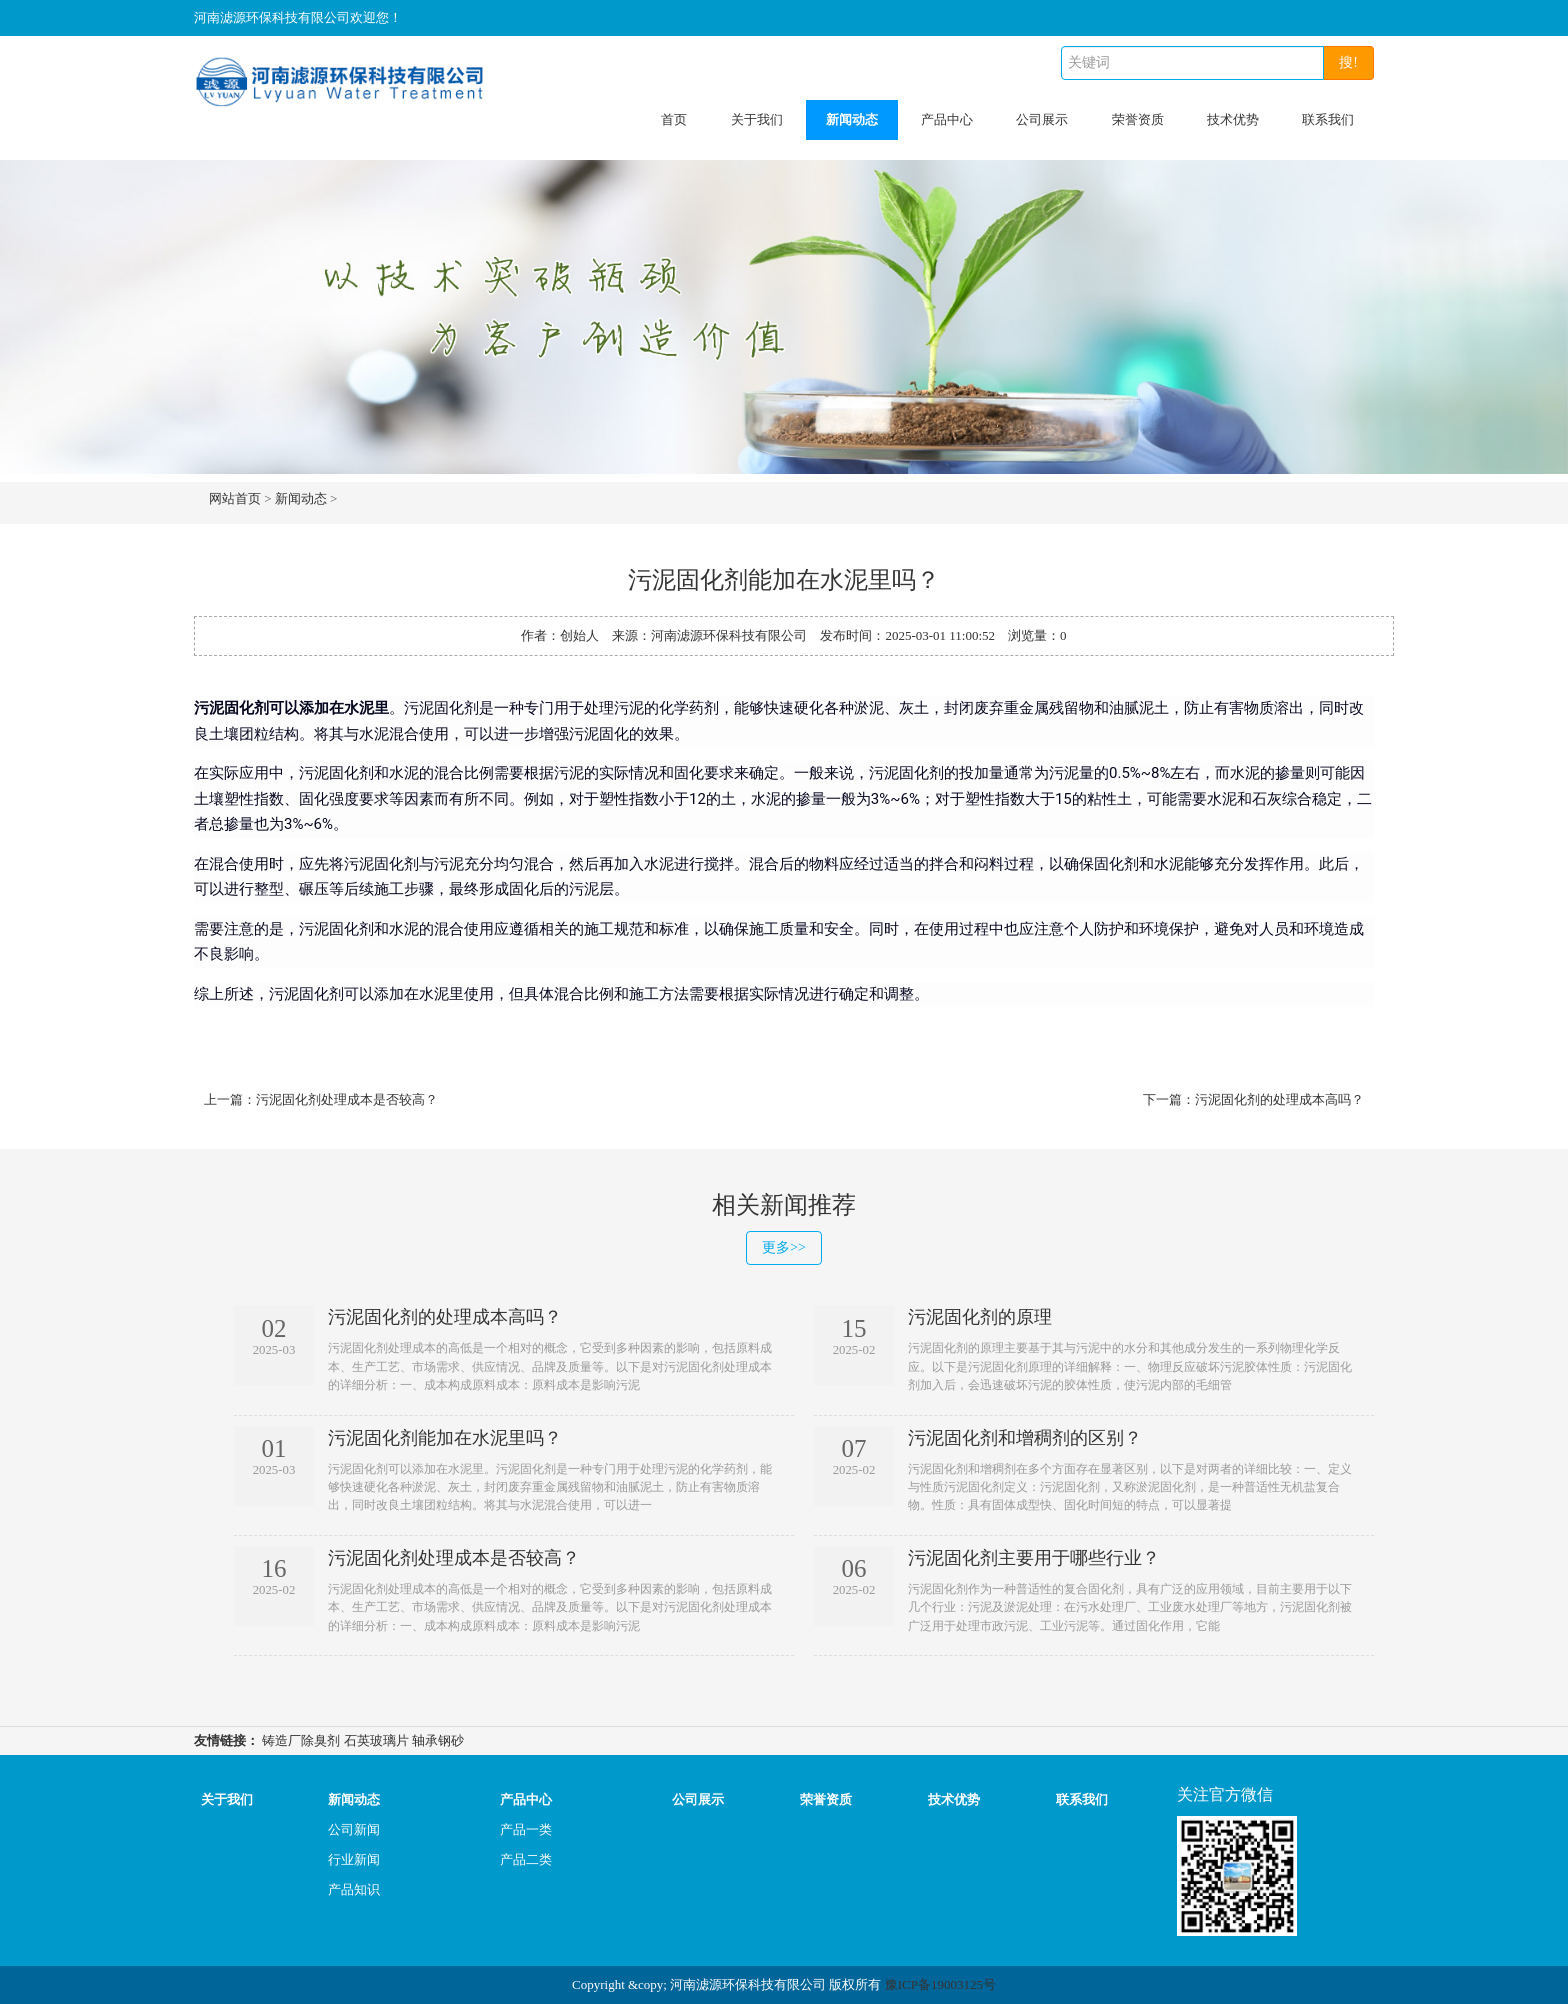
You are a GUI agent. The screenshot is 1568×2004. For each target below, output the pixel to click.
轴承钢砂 (438, 1740)
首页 (674, 119)
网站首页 (235, 498)
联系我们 (1328, 119)
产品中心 (947, 119)
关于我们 (757, 119)
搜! (1348, 62)
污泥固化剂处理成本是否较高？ (347, 1099)
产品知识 (354, 1889)
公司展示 (1042, 119)
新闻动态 (852, 119)
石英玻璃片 (376, 1740)
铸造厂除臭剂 (301, 1740)
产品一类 (526, 1829)
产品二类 (526, 1859)
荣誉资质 (1138, 119)
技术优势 (1233, 119)
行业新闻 (354, 1859)
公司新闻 (354, 1829)
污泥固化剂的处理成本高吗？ (1279, 1099)
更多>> (784, 1247)
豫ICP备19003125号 (940, 1984)
